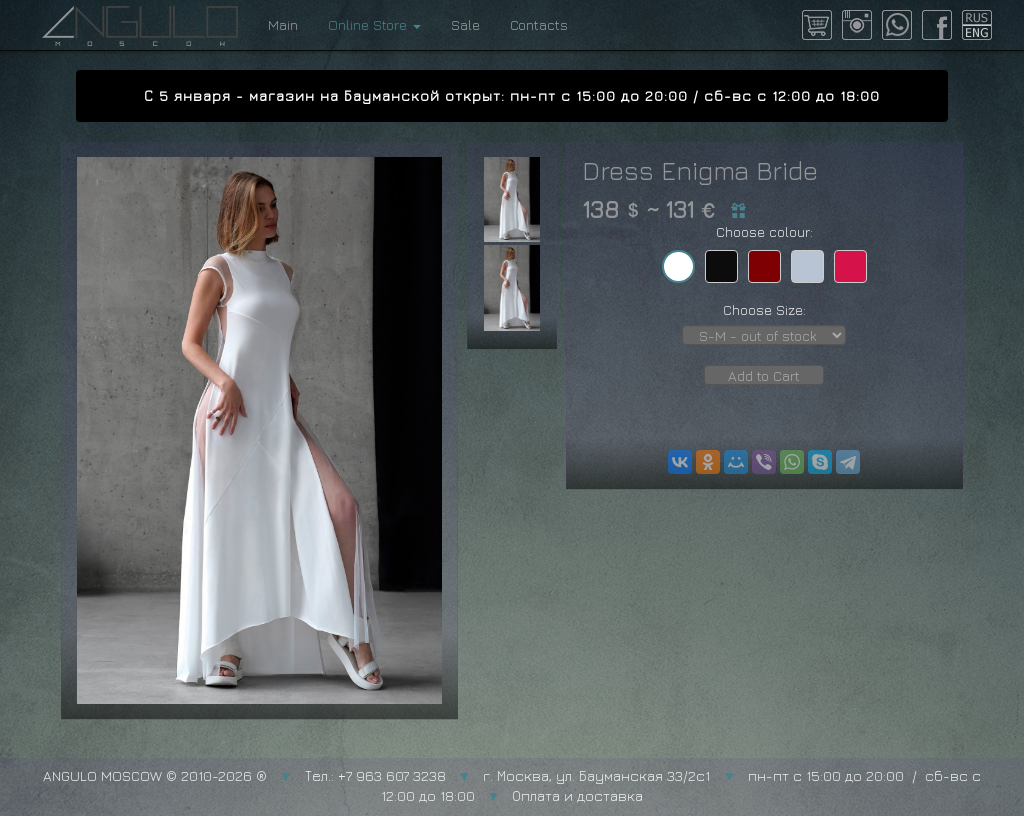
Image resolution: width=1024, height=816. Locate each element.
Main (283, 24)
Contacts (539, 24)
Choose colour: (764, 231)
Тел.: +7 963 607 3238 (375, 775)
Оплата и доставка (577, 795)
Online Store (374, 24)
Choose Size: (764, 309)
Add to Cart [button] (764, 375)
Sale (465, 24)
